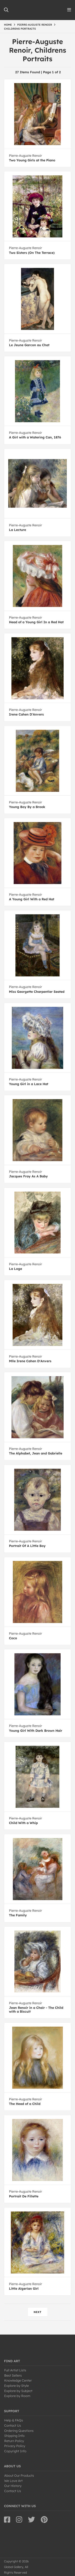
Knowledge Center (18, 2380)
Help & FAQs (13, 2420)
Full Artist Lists (15, 2370)
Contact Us (12, 2425)
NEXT (38, 2312)
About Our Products (19, 2475)
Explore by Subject (18, 2391)
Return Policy (14, 2441)
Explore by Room (17, 2396)
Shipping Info (14, 2436)
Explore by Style (16, 2386)
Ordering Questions (19, 2431)
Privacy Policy (14, 2446)
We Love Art (13, 2481)
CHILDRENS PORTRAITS (20, 28)
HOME (8, 24)
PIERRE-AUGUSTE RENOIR (34, 24)
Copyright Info (15, 2451)
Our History (13, 2486)
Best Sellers (13, 2375)
